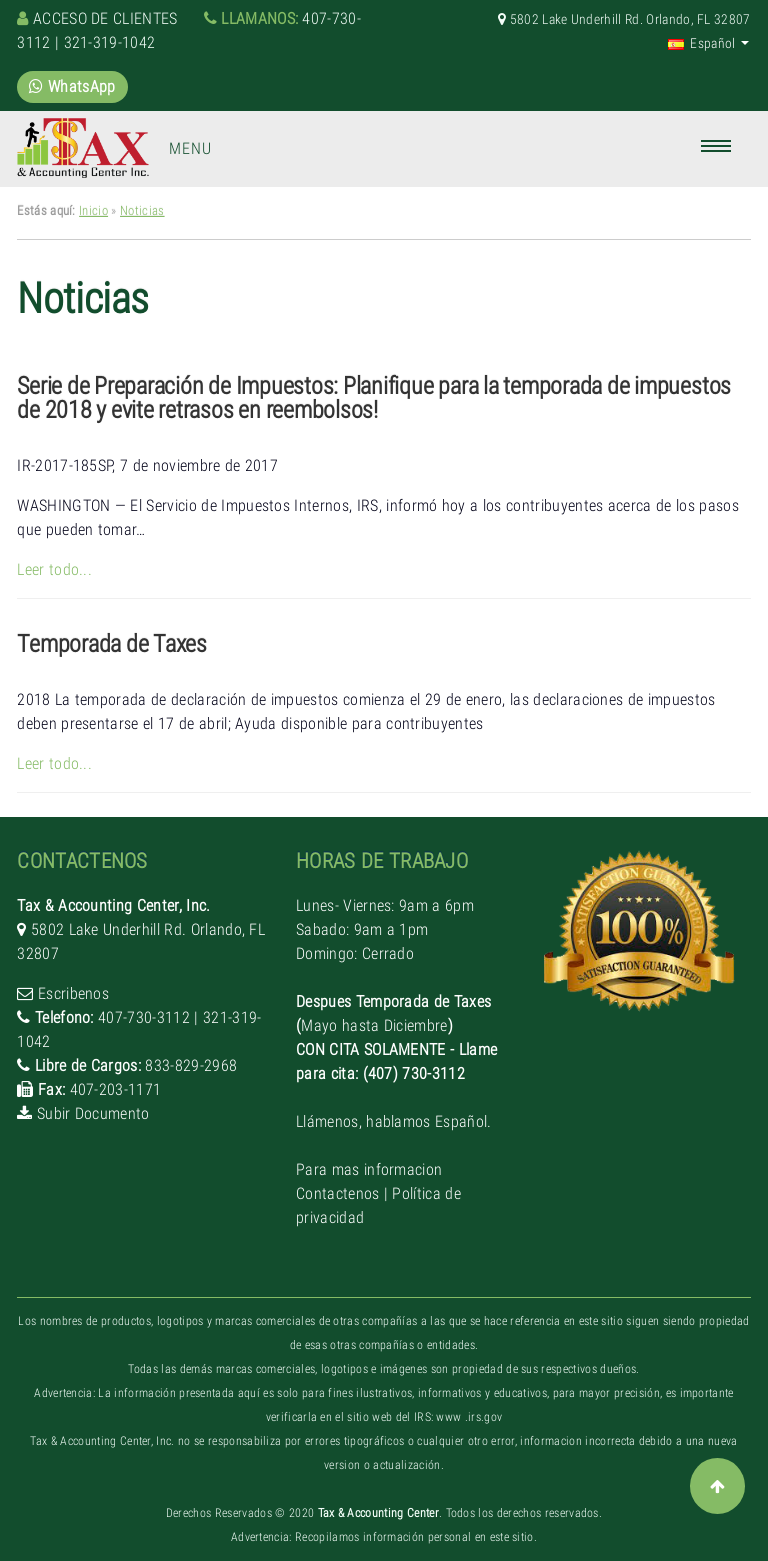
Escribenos (73, 993)
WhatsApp (72, 86)
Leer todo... (54, 569)
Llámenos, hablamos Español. (394, 1121)
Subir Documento (93, 1113)
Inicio (93, 210)
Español (702, 43)
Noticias (142, 210)
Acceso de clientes (105, 18)
